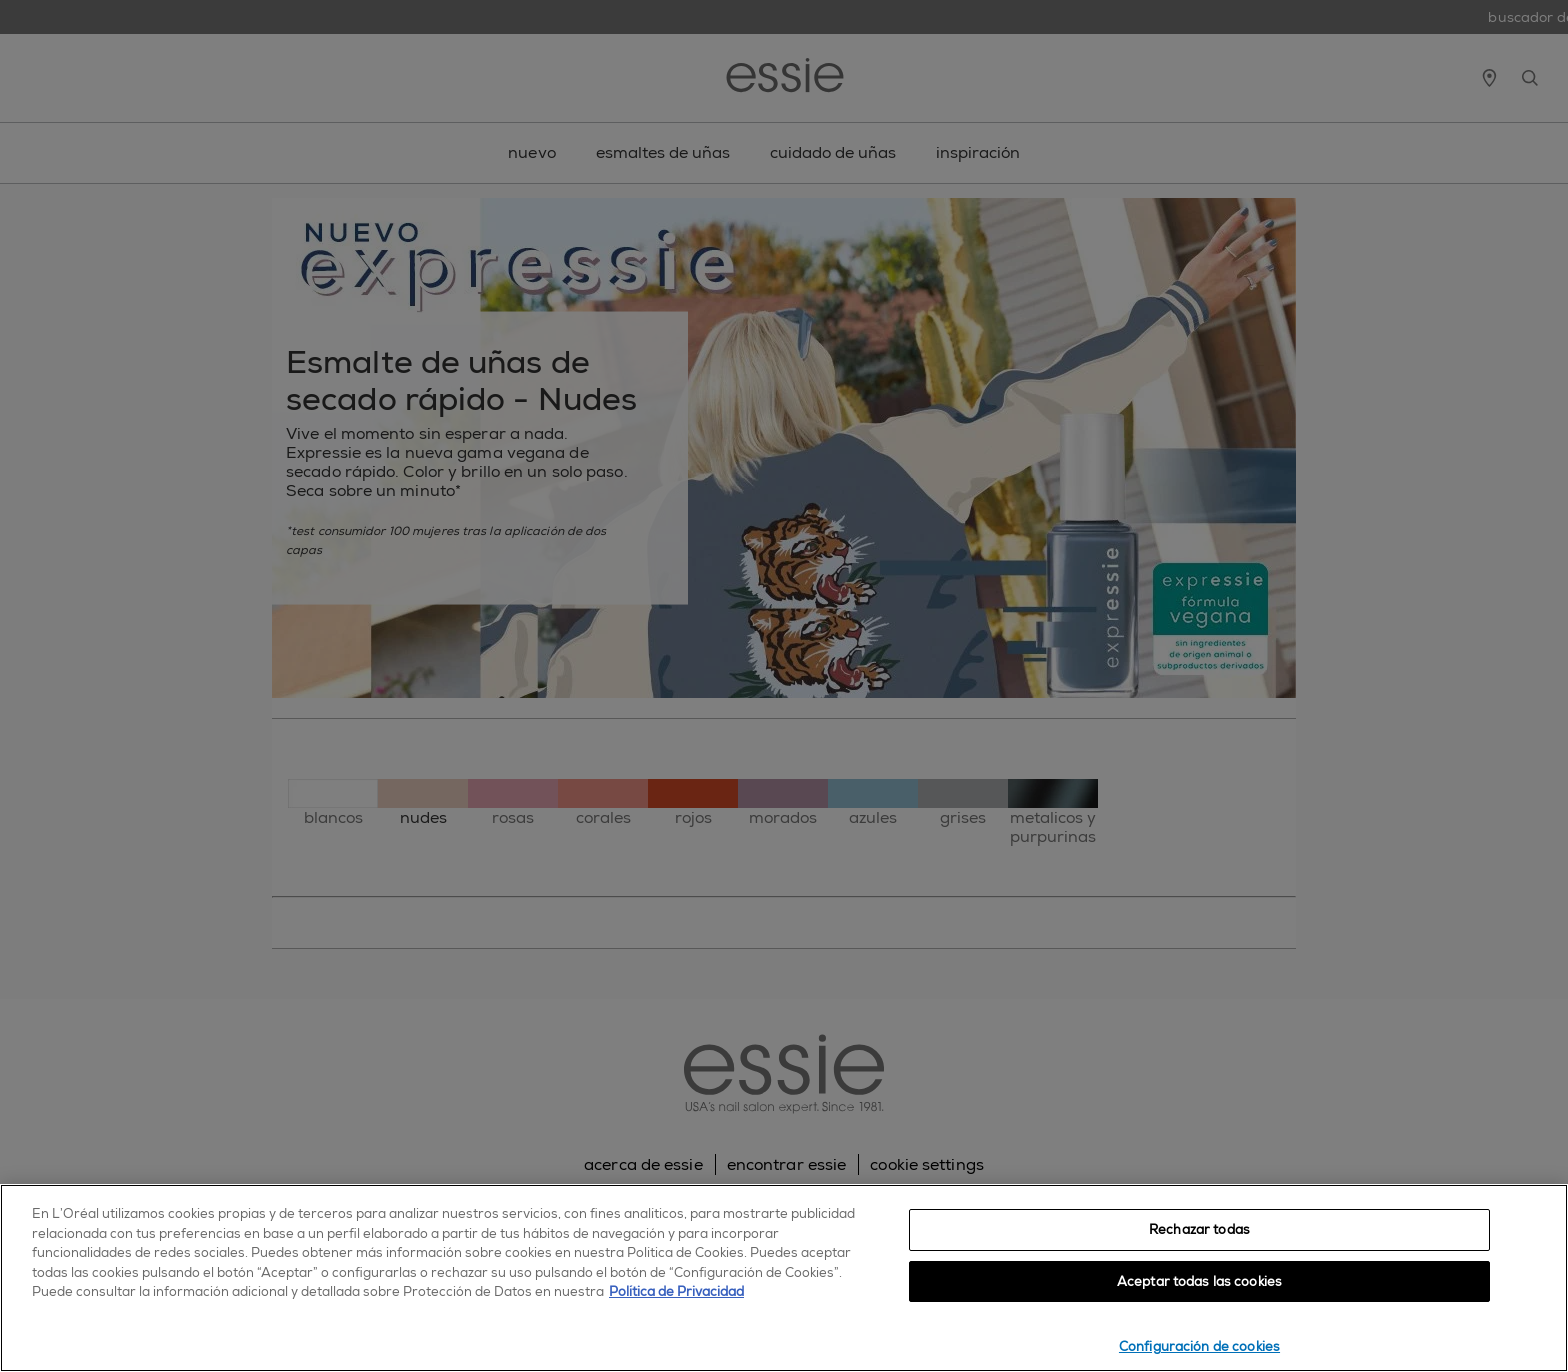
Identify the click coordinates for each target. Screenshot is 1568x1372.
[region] (784, 1278)
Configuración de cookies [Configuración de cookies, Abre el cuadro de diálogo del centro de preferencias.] (1199, 1346)
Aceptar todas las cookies (1199, 1281)
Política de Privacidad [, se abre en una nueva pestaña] (676, 1291)
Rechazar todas (1199, 1229)
